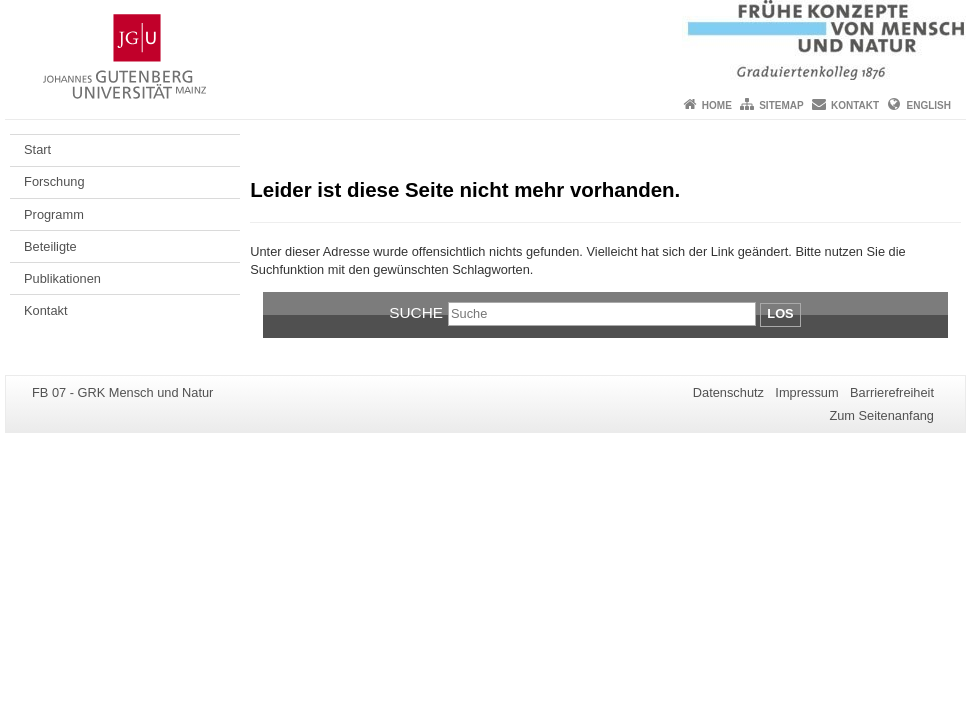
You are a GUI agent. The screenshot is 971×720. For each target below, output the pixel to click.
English (929, 105)
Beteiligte (50, 246)
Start (37, 149)
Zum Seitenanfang (881, 415)
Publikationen (62, 278)
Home (717, 105)
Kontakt (855, 105)
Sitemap (781, 105)
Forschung (54, 181)
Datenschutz (728, 392)
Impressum (806, 392)
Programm (54, 214)
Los (780, 313)
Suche (416, 312)
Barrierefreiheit (892, 392)
